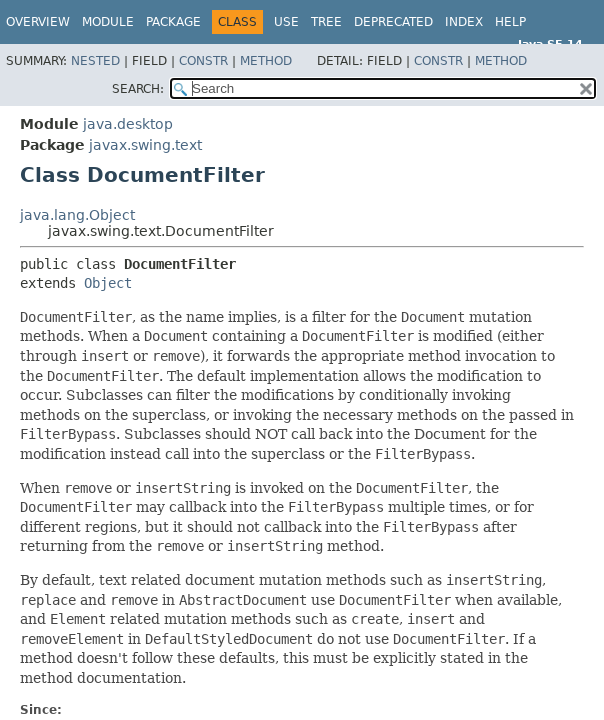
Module (108, 22)
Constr (203, 61)
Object (108, 283)
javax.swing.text (145, 145)
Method (266, 61)
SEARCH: (138, 89)
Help (510, 22)
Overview (38, 22)
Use (286, 22)
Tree (326, 22)
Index (464, 22)
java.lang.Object (77, 215)
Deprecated (393, 22)
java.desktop (128, 124)
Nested (95, 61)
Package (173, 22)
